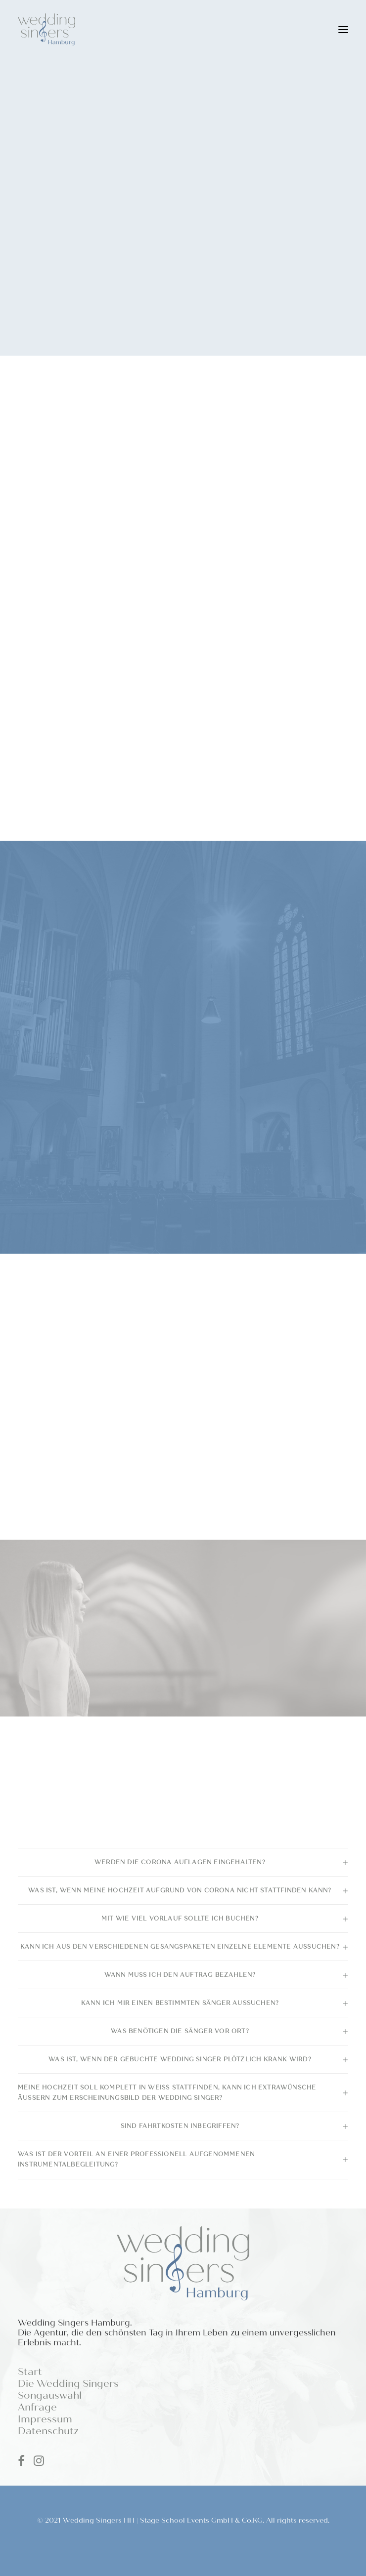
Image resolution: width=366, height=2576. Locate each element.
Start (30, 2372)
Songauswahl (50, 2395)
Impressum (45, 2419)
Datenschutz (48, 2431)
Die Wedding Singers (68, 2383)
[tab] (183, 1862)
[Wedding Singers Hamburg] (46, 29)
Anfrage (37, 2407)
